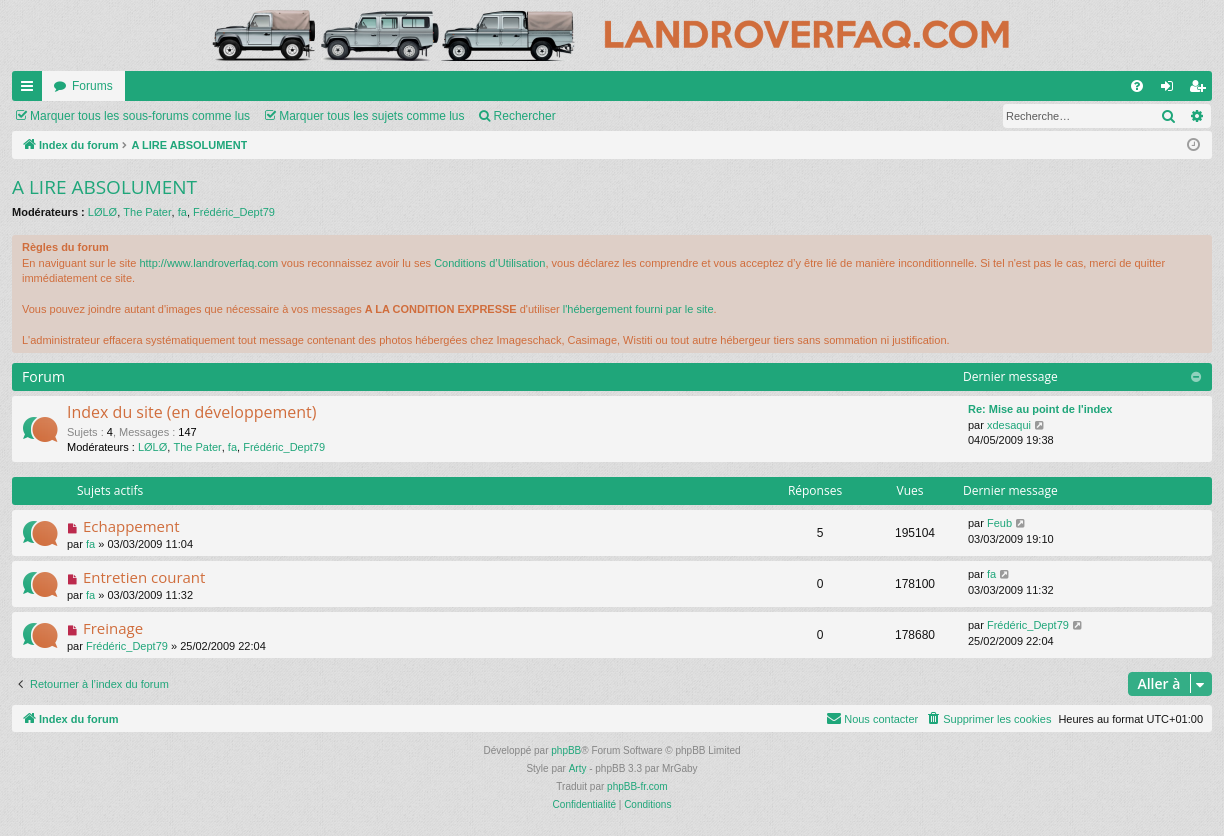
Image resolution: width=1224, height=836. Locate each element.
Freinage (113, 628)
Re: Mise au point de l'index (1040, 409)
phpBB (566, 750)
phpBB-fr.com (637, 786)
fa (182, 212)
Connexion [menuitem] (1171, 90)
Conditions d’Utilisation (489, 263)
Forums (92, 86)
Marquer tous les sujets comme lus (371, 116)
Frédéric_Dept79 (234, 212)
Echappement (131, 526)
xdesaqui (1009, 425)
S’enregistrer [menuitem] (1201, 90)
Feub (999, 523)
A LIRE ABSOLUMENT (104, 187)
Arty (578, 768)
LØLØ (102, 212)
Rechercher (525, 116)
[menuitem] (1137, 86)
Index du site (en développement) (192, 412)
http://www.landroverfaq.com (208, 263)
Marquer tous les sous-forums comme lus (140, 116)
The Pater (147, 212)
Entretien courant (144, 577)
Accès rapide (31, 90)
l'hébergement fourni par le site (638, 309)
